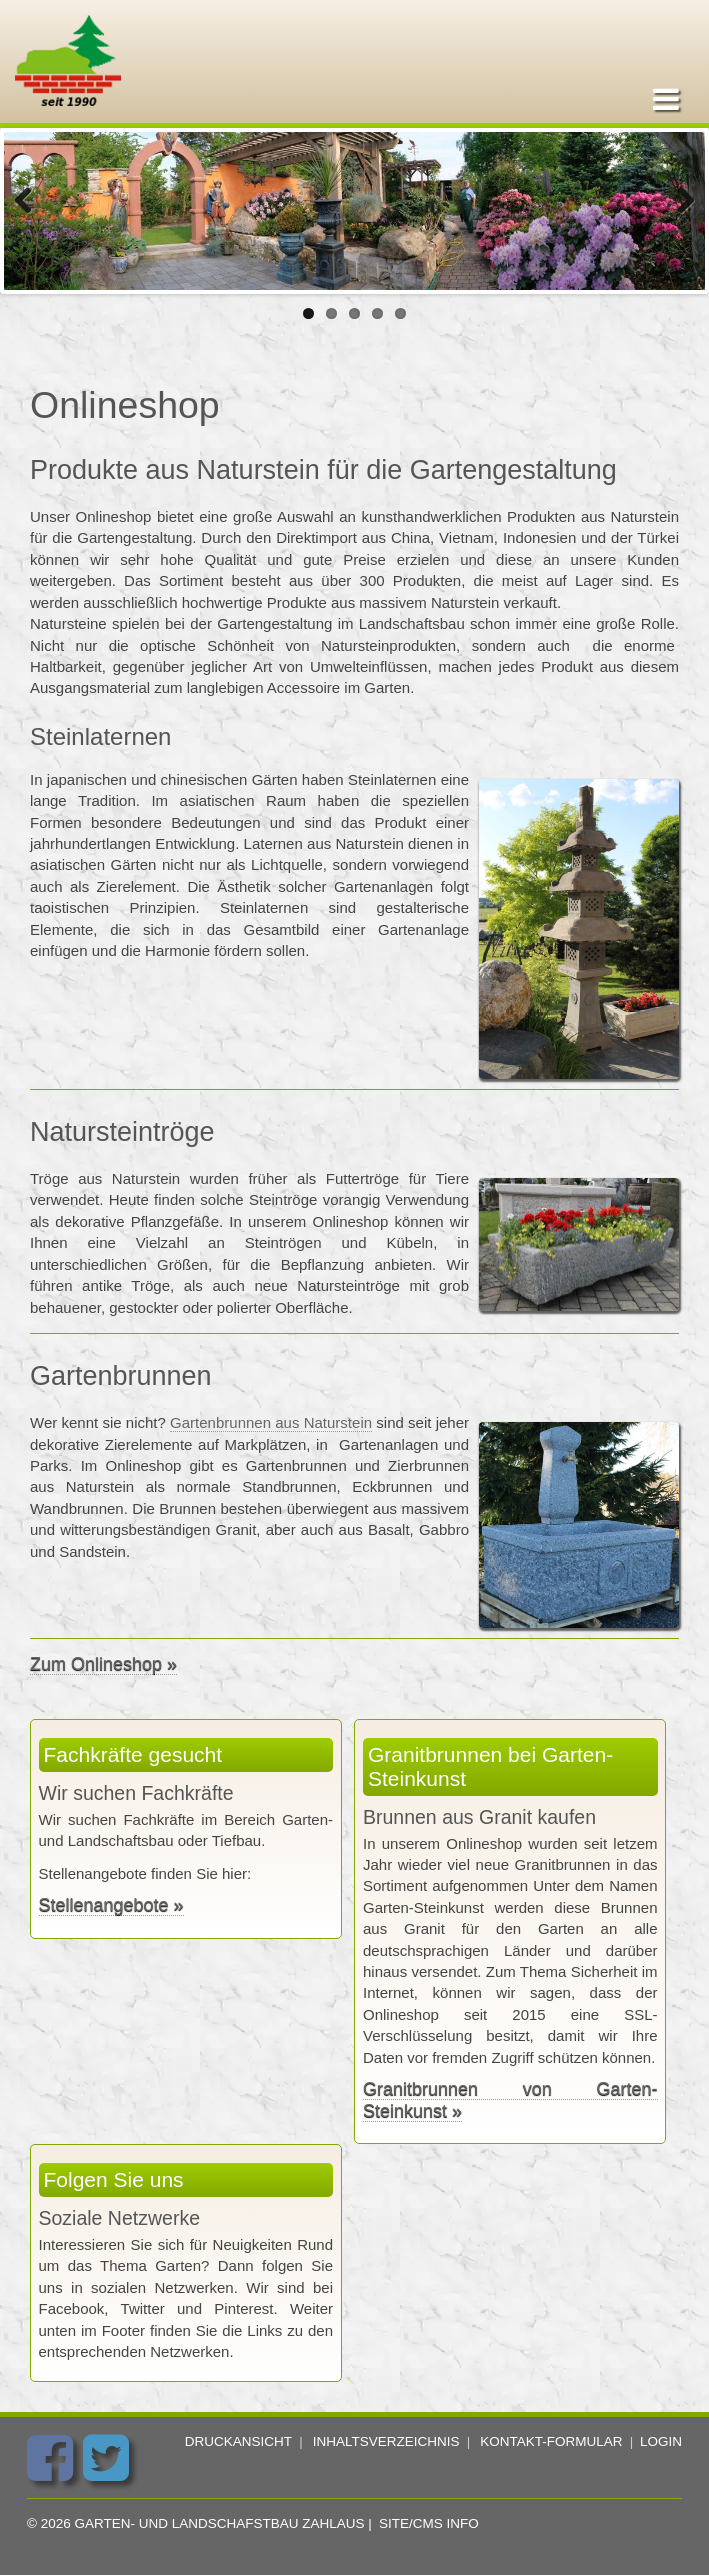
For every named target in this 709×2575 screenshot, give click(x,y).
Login (661, 2441)
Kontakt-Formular (551, 2441)
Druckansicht (238, 2441)
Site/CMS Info (429, 2523)
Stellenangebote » (111, 1905)
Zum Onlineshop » (103, 1664)
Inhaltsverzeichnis (386, 2441)
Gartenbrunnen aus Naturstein (271, 1422)
